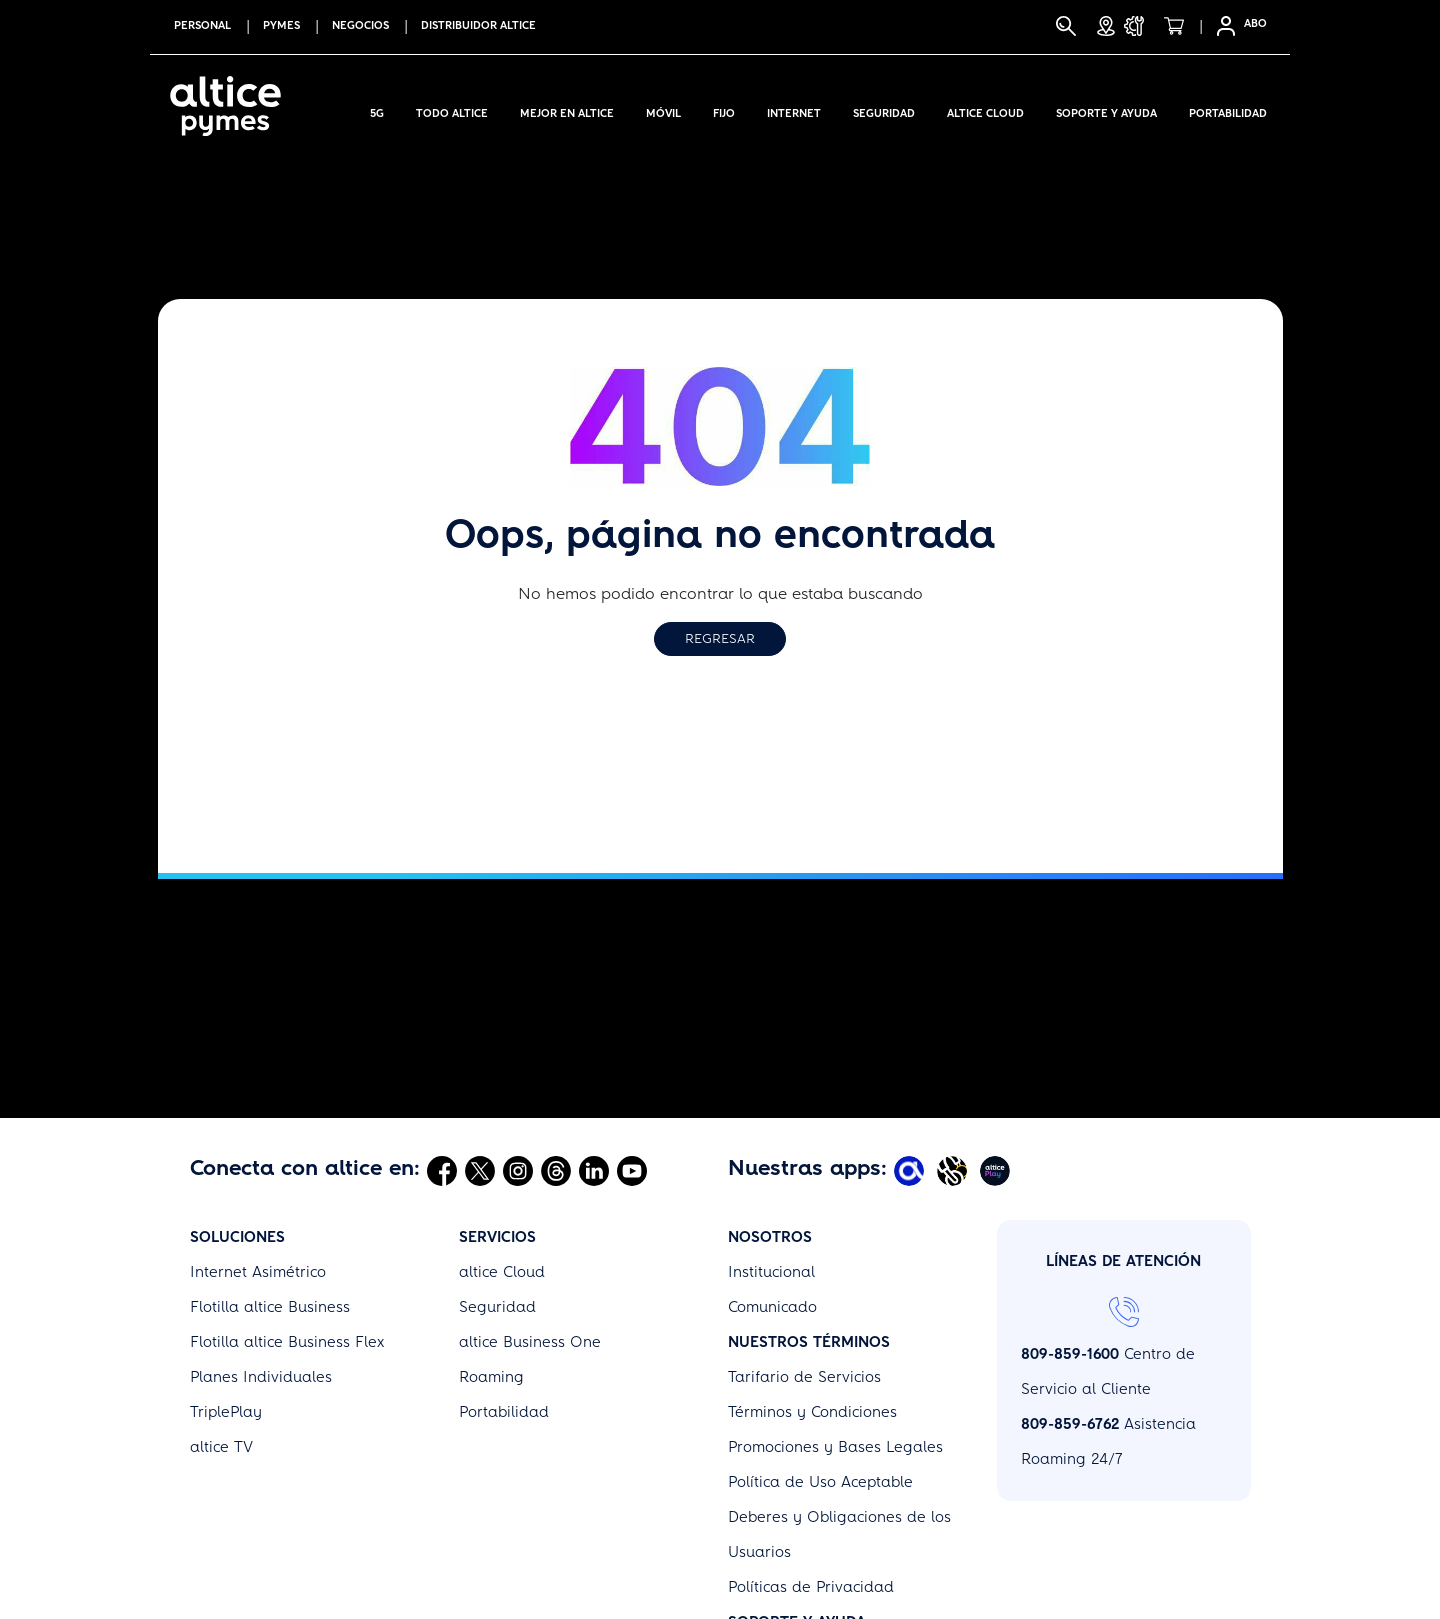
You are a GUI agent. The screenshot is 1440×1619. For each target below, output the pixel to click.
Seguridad (884, 110)
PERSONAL (202, 25)
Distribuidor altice (478, 25)
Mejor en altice (567, 110)
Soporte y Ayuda (1106, 110)
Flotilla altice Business (270, 1307)
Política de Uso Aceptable (820, 1482)
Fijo (724, 110)
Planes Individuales (261, 1377)
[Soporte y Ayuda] (1140, 26)
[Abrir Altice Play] (997, 1170)
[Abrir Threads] (556, 1170)
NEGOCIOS (360, 25)
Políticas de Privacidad (811, 1587)
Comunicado (772, 1307)
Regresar (720, 638)
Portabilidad (1228, 110)
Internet (794, 110)
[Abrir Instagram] (518, 1170)
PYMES (281, 25)
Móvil (663, 110)
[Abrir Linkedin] (594, 1170)
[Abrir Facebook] (442, 1170)
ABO (1255, 23)
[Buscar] (1066, 26)
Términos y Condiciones (812, 1412)
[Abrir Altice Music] (954, 1170)
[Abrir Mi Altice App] (911, 1170)
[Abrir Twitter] (480, 1170)
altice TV (221, 1447)
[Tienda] (1180, 26)
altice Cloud (502, 1272)
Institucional (771, 1272)
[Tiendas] (1106, 26)
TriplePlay (226, 1412)
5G (377, 110)
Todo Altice (452, 110)
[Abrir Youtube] (632, 1170)
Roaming (491, 1377)
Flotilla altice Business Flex (287, 1342)
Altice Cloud (985, 110)
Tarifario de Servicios (804, 1377)
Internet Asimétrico (258, 1272)
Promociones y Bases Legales (835, 1447)
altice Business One (530, 1342)
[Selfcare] (1220, 26)
